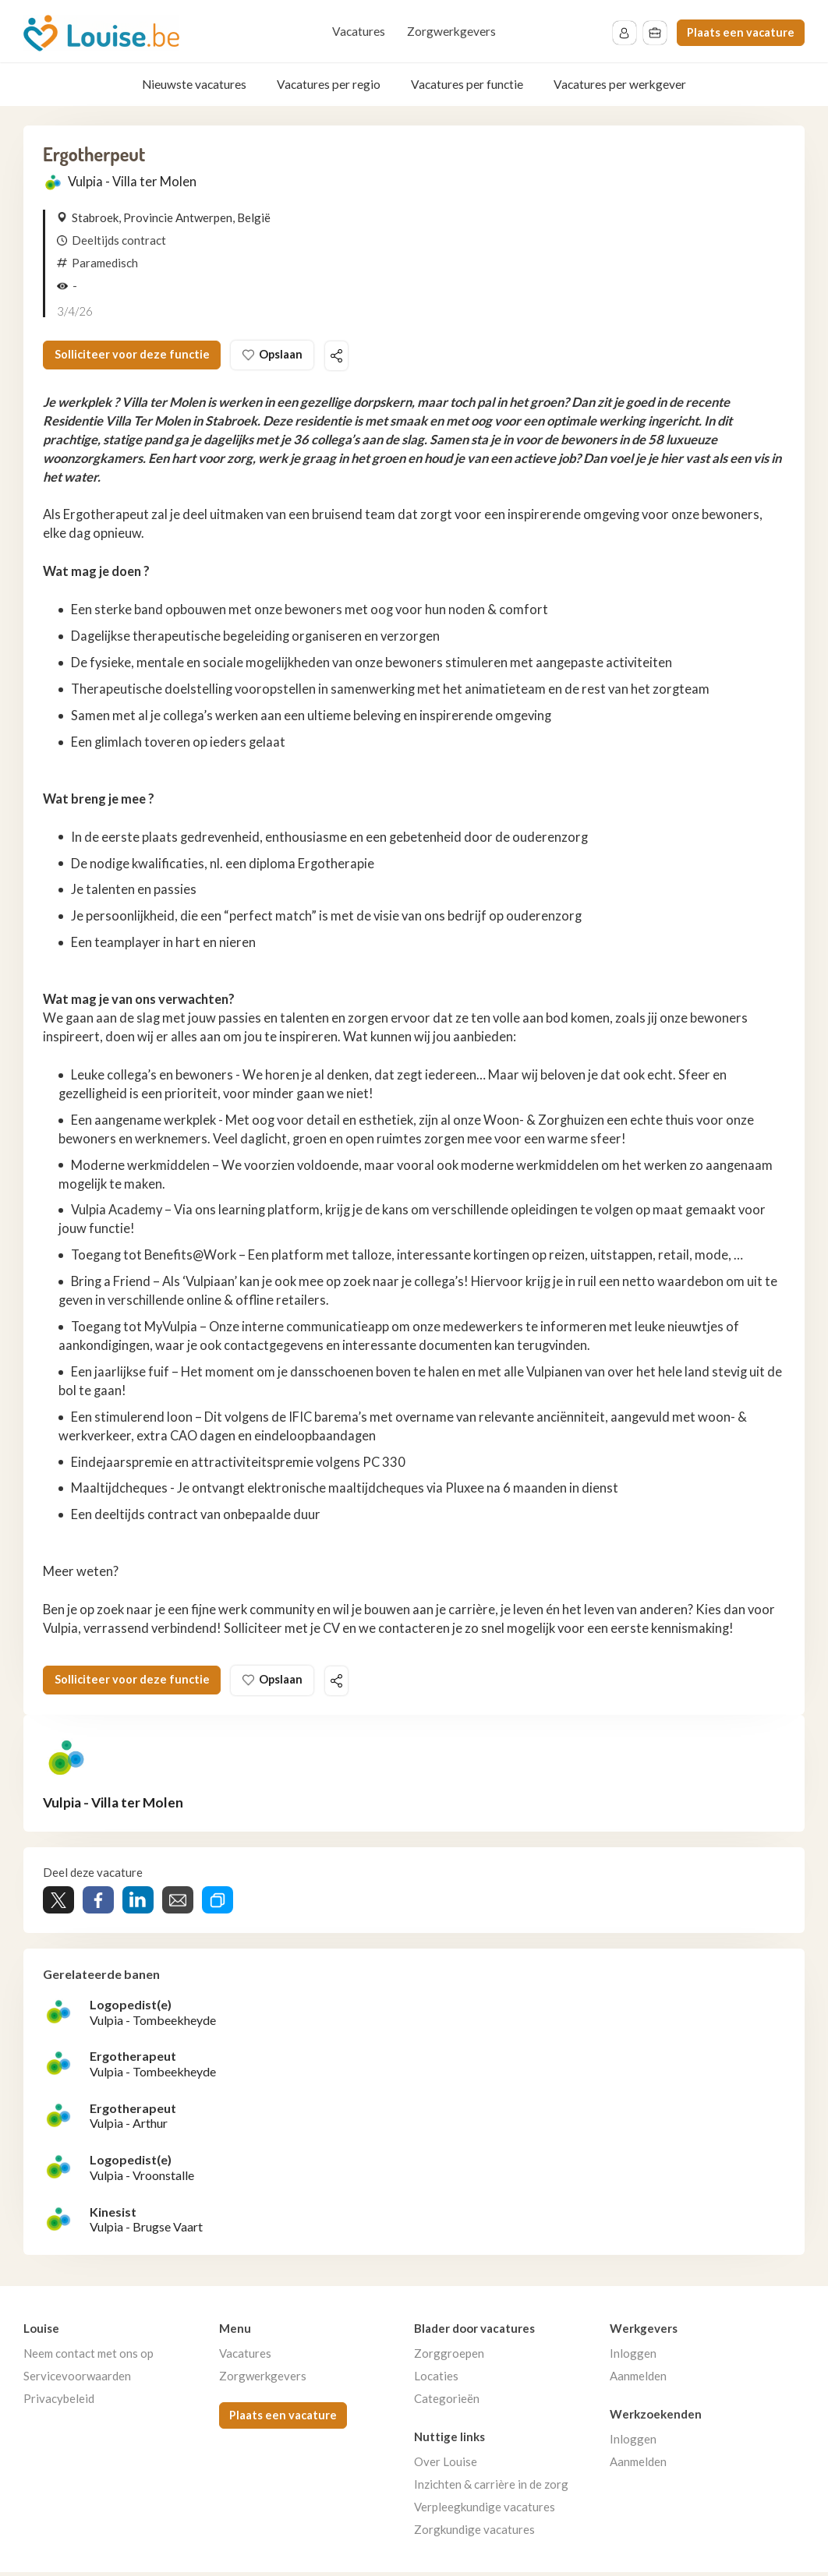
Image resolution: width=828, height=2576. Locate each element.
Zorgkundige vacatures (474, 2533)
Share (98, 1903)
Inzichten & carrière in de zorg (491, 2488)
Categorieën (446, 2402)
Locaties (436, 2380)
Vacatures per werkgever (620, 84)
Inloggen (633, 2357)
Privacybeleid (58, 2402)
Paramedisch (105, 263)
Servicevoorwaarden (77, 2380)
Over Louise (445, 2465)
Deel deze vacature (352, 356)
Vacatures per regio (328, 84)
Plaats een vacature (740, 32)
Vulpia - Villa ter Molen (132, 181)
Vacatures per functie (467, 84)
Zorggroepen (449, 2357)
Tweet (58, 1903)
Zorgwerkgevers (451, 31)
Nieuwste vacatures (194, 84)
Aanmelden (638, 2380)
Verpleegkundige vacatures (484, 2511)
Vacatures (358, 31)
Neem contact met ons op (88, 2357)
